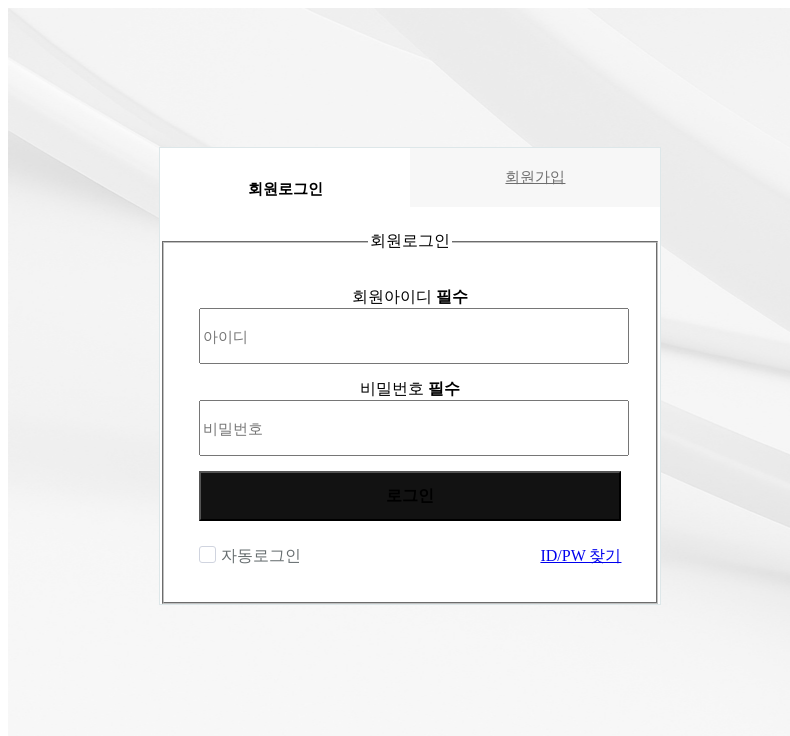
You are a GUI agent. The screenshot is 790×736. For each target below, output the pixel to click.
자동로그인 (258, 555)
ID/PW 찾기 (580, 555)
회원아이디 (410, 296)
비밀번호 (410, 388)
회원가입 (535, 177)
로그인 (410, 495)
